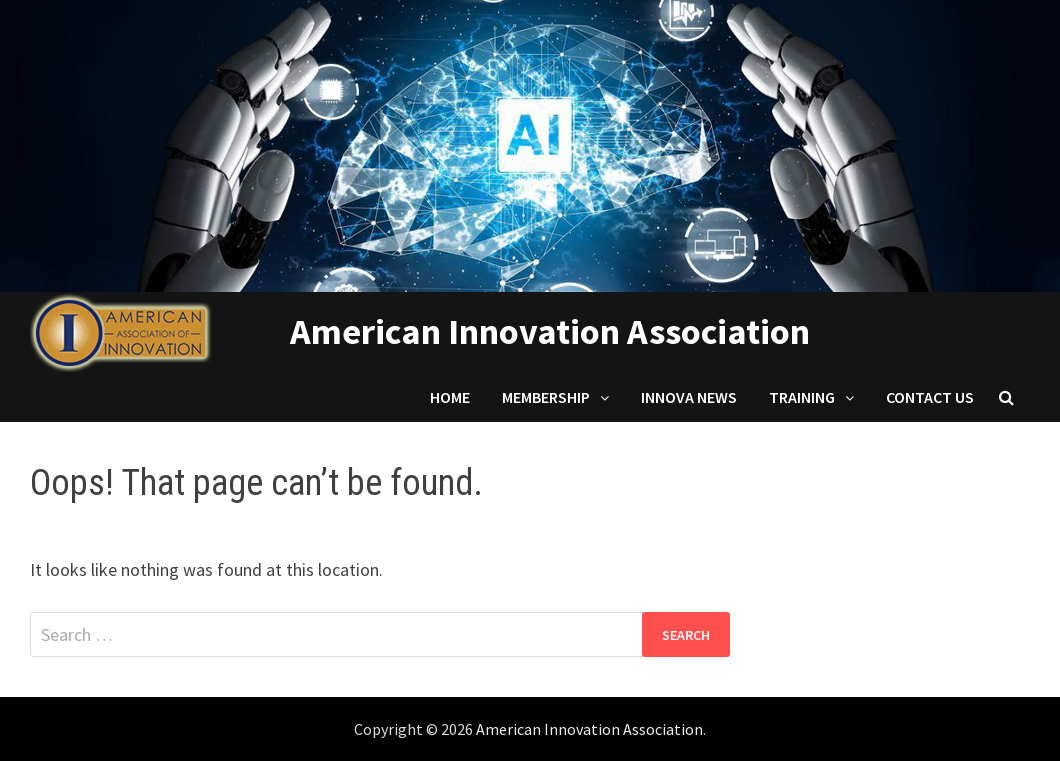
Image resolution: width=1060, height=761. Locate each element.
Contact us (930, 397)
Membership (546, 397)
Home (450, 397)
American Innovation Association (550, 331)
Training (802, 397)
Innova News (689, 397)
